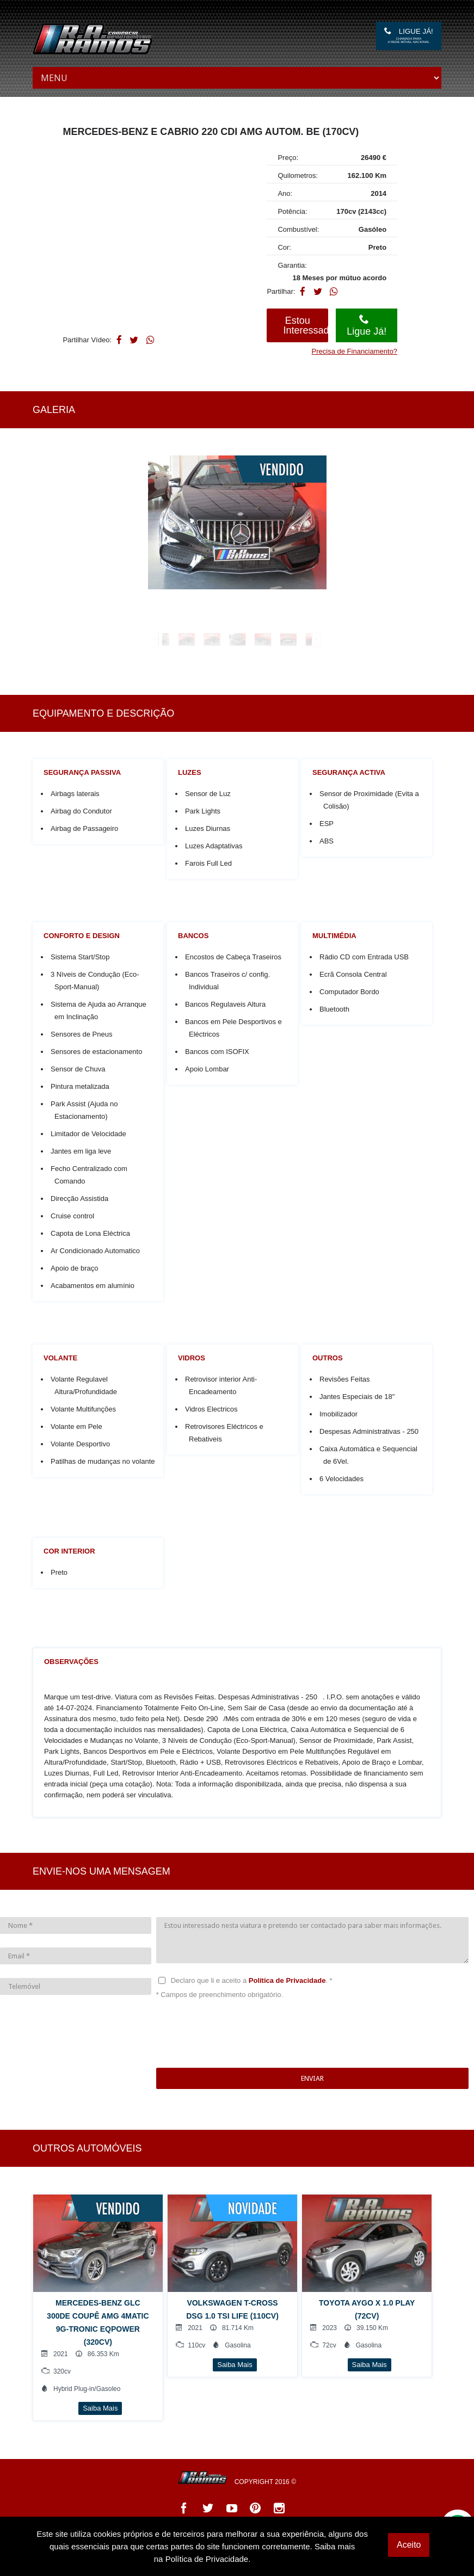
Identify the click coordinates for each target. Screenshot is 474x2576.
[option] (237, 522)
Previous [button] (27, 631)
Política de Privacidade (289, 1979)
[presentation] (238, 2034)
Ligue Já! (408, 35)
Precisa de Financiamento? (355, 351)
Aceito (409, 2544)
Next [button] (433, 631)
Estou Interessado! (305, 325)
